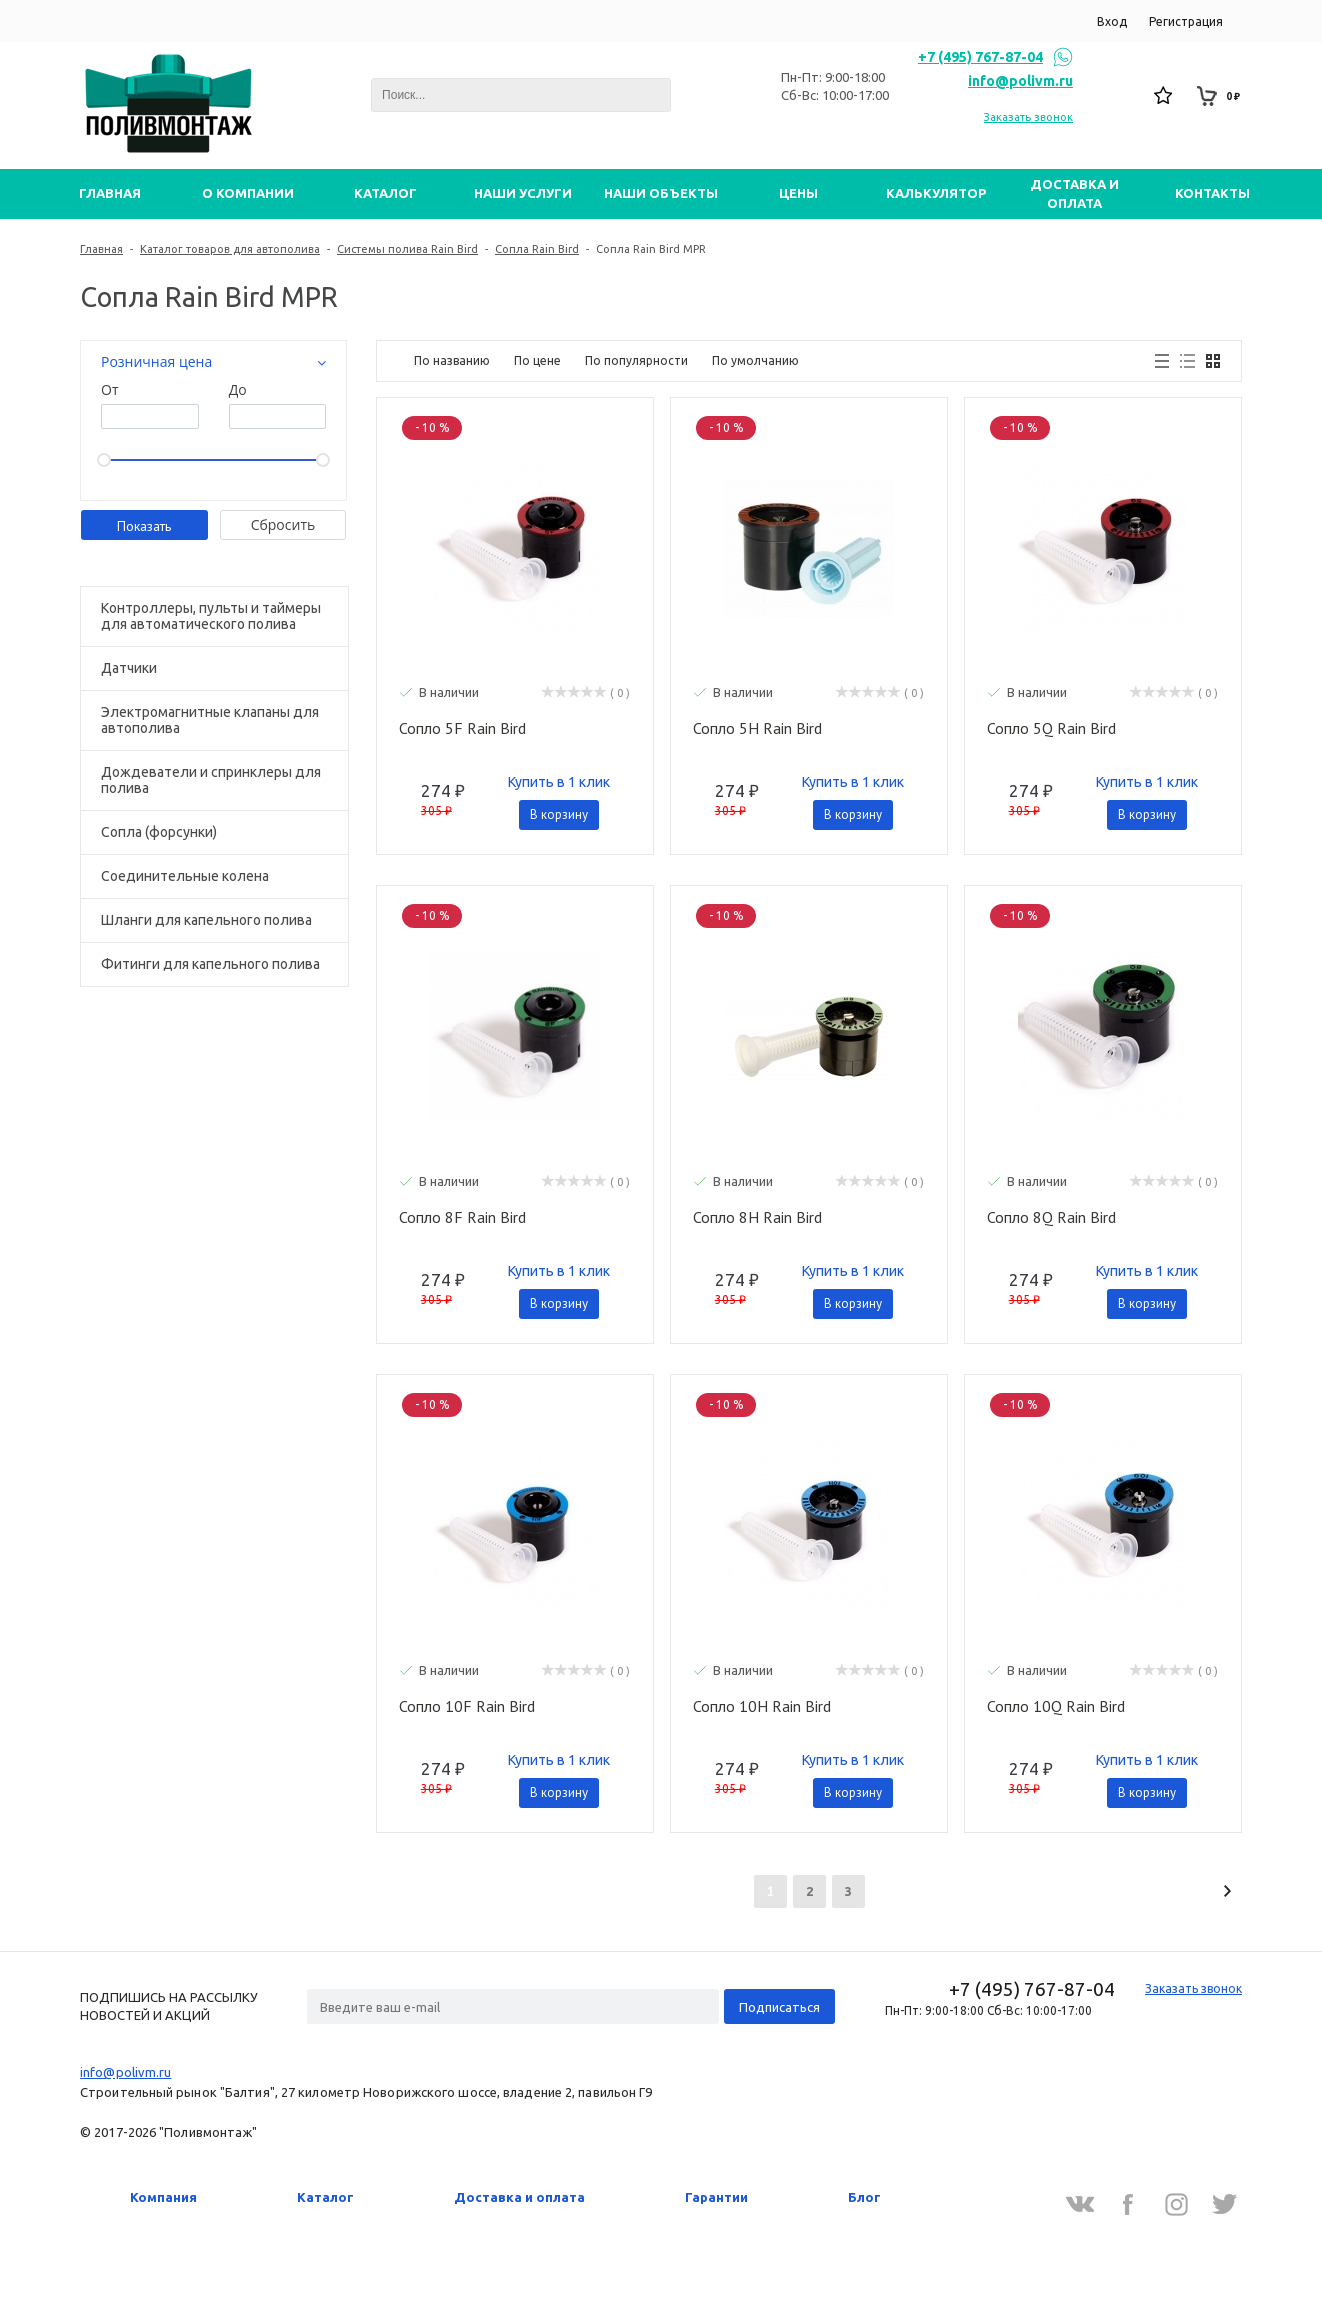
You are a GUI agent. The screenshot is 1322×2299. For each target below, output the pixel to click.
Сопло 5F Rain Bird (462, 729)
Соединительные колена (185, 876)
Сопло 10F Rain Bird (467, 1707)
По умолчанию (755, 360)
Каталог (325, 2197)
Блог (864, 2197)
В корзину (559, 814)
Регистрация (1186, 21)
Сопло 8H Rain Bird (757, 1218)
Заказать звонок (1028, 117)
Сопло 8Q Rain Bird (1051, 1218)
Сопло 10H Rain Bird (762, 1707)
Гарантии (716, 2197)
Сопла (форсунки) (159, 832)
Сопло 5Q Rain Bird (1051, 729)
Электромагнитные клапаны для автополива (210, 720)
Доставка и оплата (519, 2197)
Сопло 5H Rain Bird (757, 729)
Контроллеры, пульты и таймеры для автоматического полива (211, 616)
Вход (1112, 21)
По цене (537, 360)
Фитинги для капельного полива (210, 964)
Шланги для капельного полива (206, 920)
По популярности (636, 360)
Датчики (129, 668)
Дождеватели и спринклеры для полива (211, 780)
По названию (452, 360)
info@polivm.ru (1020, 81)
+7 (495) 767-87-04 (980, 57)
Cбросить (283, 524)
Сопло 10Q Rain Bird (1056, 1707)
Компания (163, 2197)
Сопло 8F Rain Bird (462, 1218)
